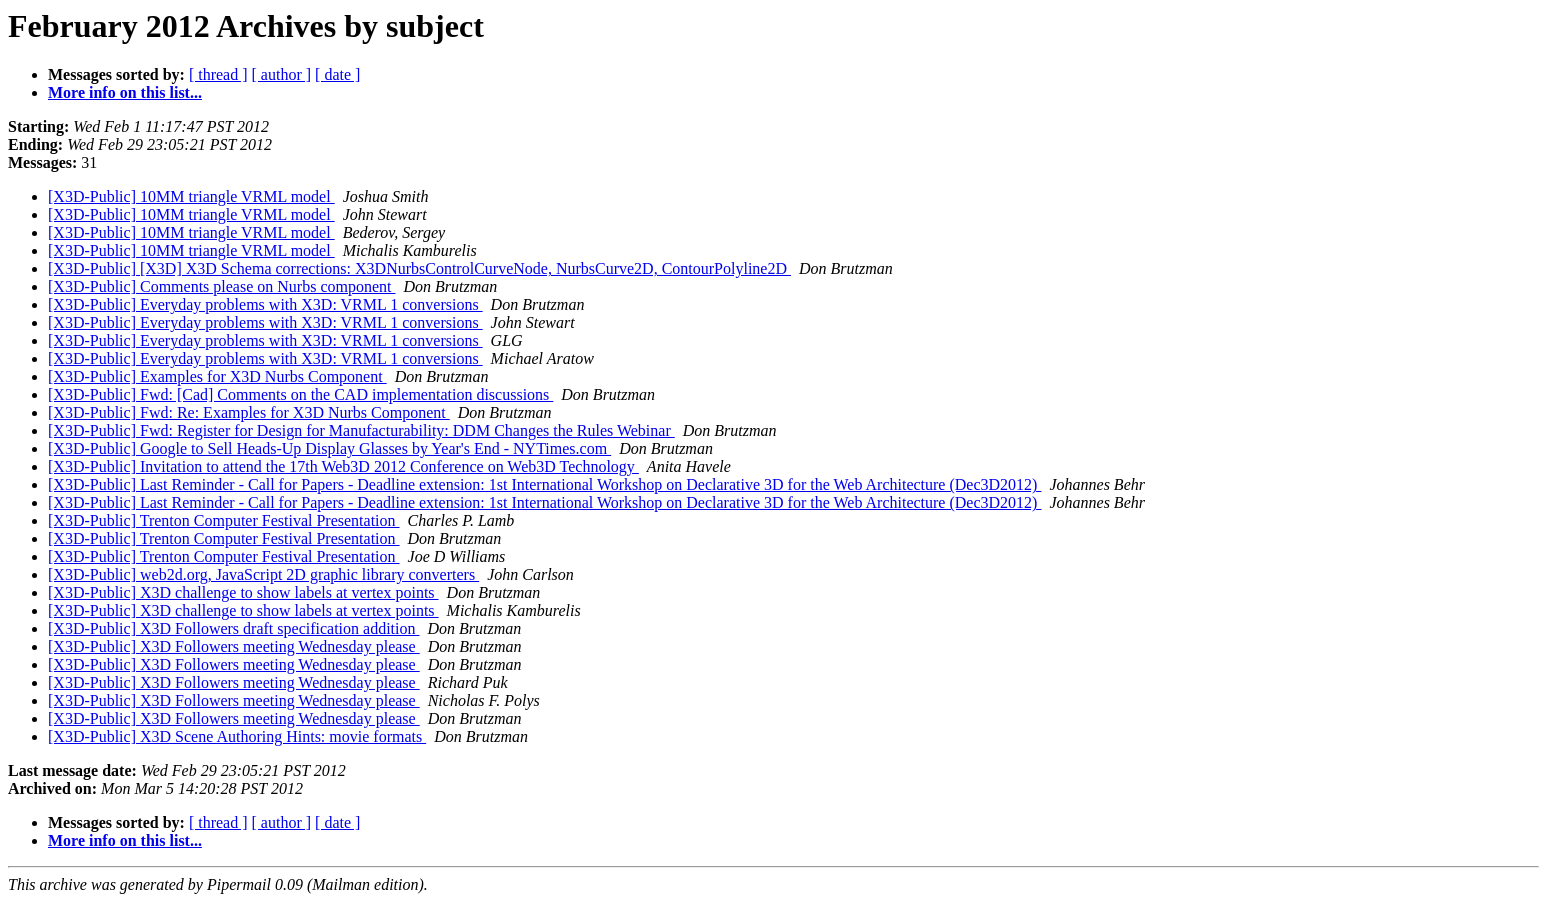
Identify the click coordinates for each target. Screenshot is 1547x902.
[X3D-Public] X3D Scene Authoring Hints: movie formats (237, 736)
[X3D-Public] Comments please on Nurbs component (222, 286)
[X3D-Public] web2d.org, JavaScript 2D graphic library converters (263, 574)
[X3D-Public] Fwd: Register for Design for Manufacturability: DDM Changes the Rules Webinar (361, 430)
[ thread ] (218, 74)
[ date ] (337, 74)
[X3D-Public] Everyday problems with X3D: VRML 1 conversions (265, 304)
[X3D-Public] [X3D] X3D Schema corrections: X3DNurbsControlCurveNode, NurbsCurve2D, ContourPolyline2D (419, 268)
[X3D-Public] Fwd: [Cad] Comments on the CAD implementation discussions (300, 394)
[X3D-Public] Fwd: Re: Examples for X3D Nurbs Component (249, 412)
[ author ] (282, 74)
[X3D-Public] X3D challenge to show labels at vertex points (243, 592)
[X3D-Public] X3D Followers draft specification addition (233, 628)
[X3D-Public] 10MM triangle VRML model (191, 196)
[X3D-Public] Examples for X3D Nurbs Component (217, 376)
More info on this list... (125, 92)
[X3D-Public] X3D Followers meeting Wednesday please (234, 646)
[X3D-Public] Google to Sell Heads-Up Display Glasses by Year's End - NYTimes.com (329, 448)
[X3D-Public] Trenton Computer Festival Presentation (224, 520)
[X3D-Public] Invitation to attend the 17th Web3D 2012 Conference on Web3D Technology (343, 466)
